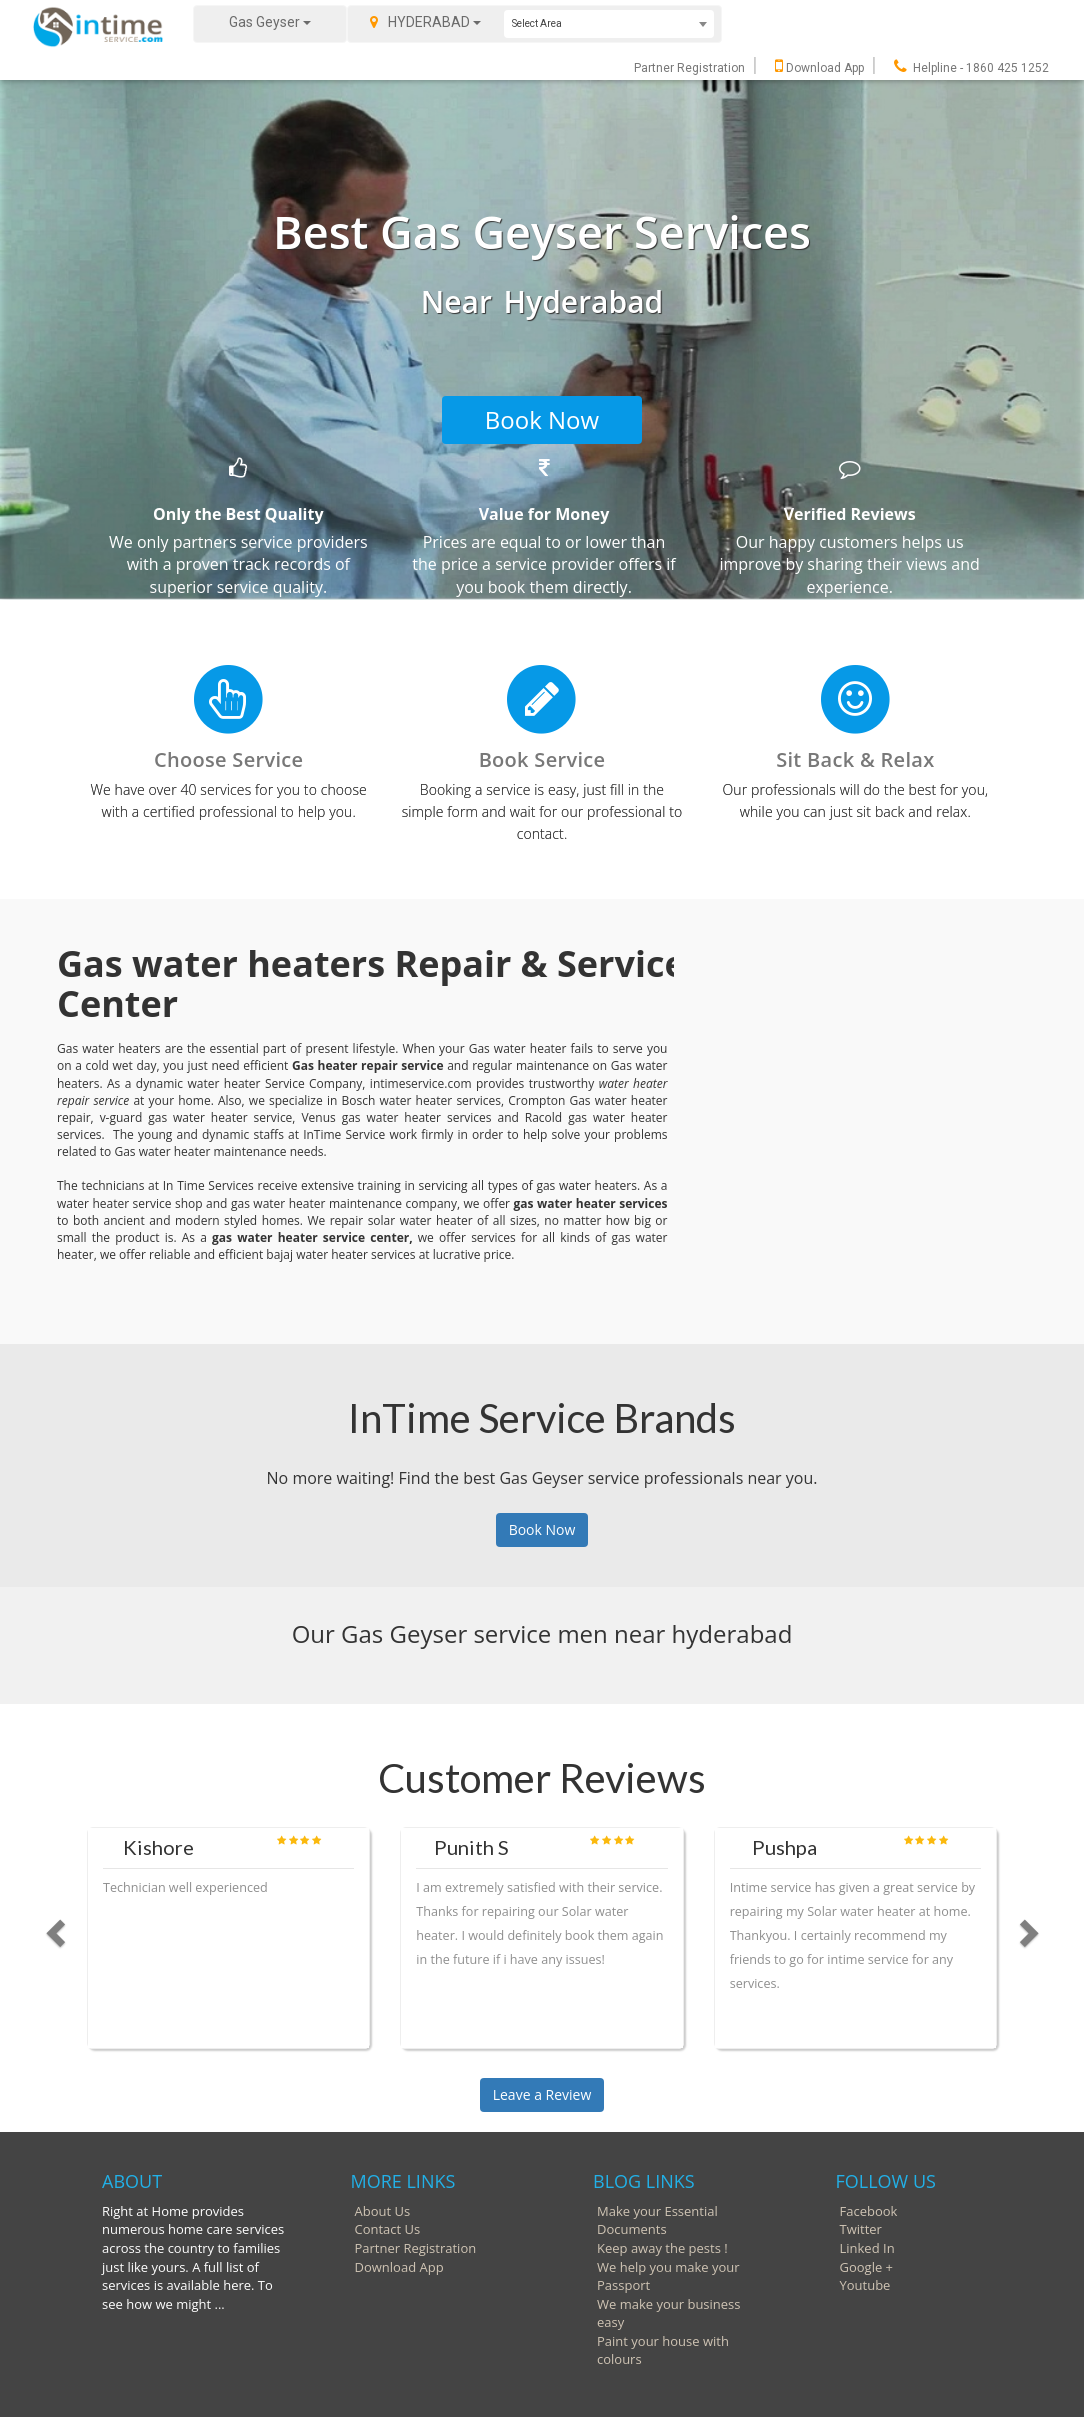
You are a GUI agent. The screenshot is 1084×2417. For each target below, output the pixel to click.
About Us (383, 2211)
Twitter (861, 2229)
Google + (867, 2267)
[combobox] (609, 24)
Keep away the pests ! (662, 2248)
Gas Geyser (270, 22)
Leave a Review (542, 2094)
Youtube (865, 2285)
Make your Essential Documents (657, 2220)
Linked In (867, 2248)
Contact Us (388, 2229)
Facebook (869, 2211)
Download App (819, 68)
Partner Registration (689, 68)
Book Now (542, 419)
